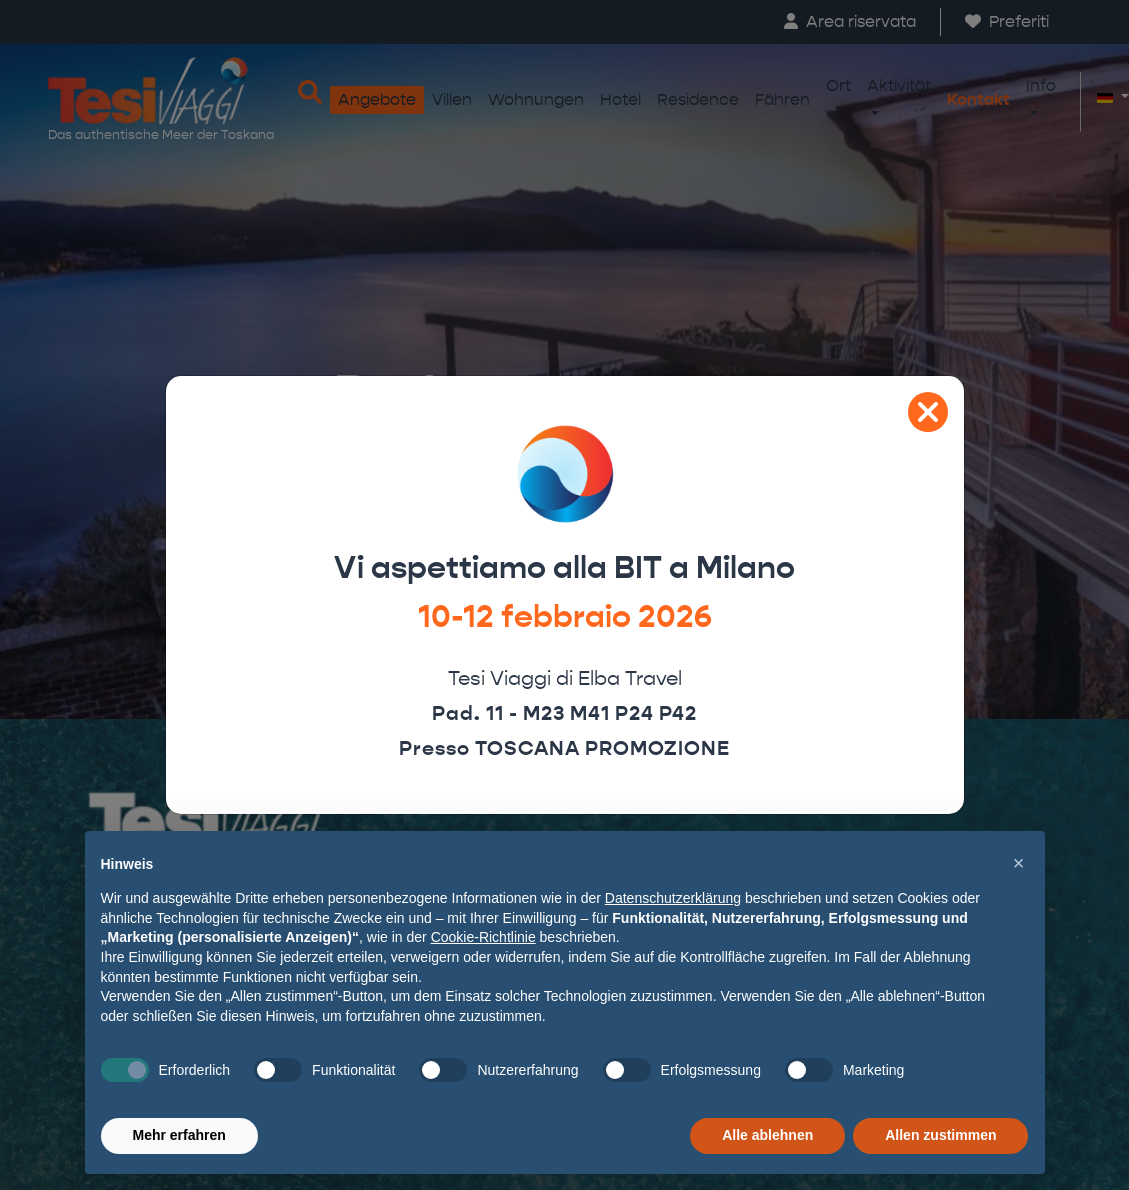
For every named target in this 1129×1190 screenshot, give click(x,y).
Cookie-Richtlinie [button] (483, 937)
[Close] (928, 412)
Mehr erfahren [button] (179, 1135)
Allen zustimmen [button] (940, 1135)
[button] (1019, 863)
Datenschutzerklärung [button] (673, 898)
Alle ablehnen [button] (767, 1135)
